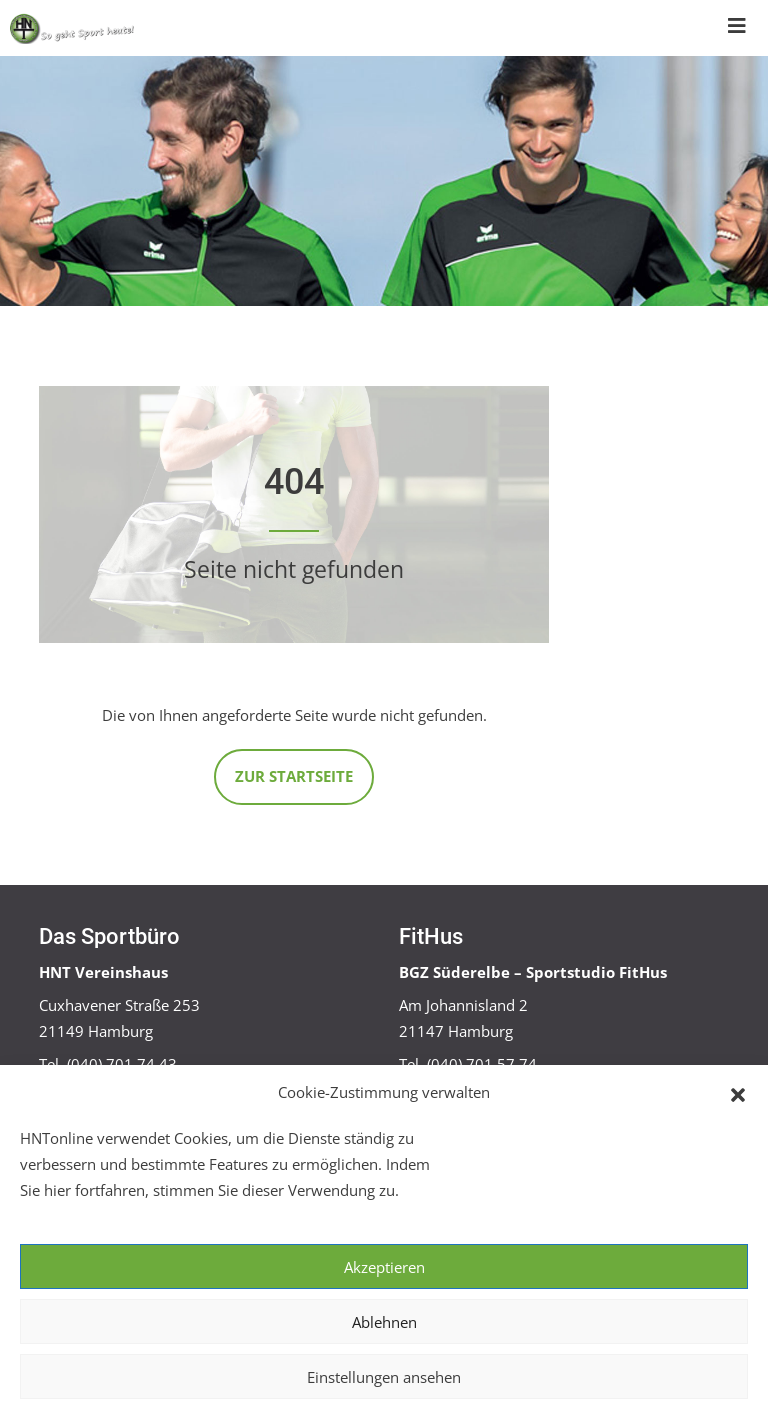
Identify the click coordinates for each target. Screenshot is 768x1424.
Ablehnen (384, 1322)
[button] (738, 1093)
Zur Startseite (294, 776)
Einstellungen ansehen (384, 1377)
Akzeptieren (384, 1267)
